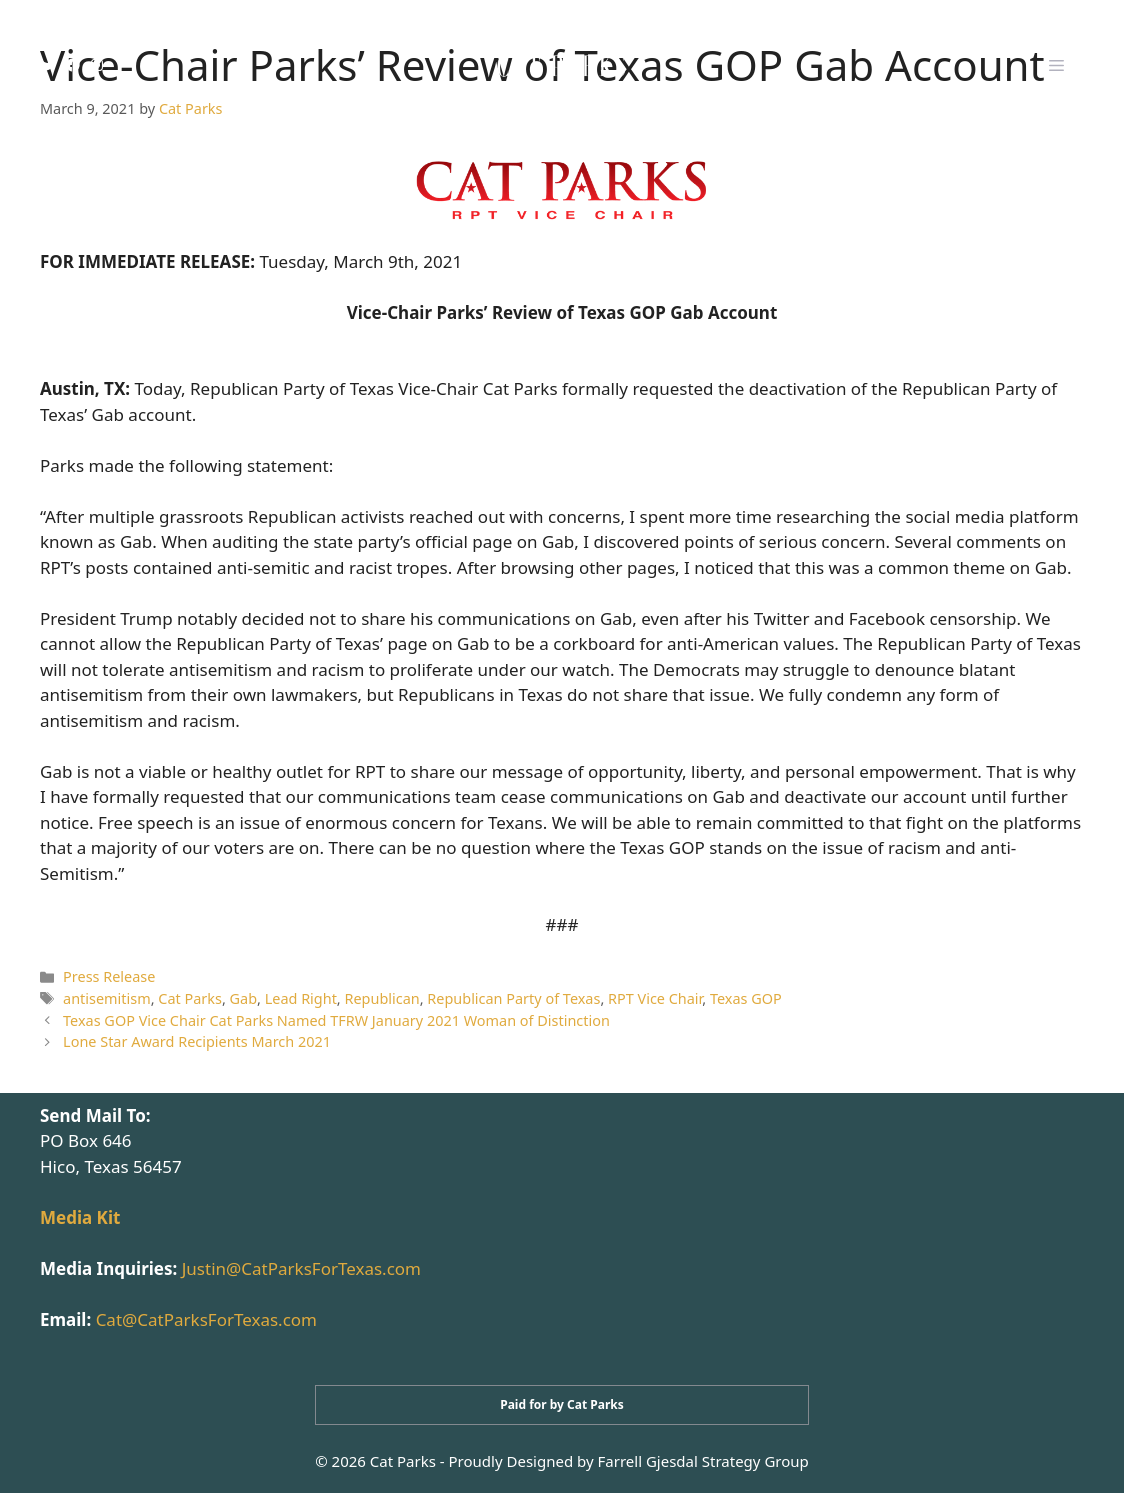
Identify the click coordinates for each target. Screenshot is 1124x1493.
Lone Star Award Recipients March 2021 (197, 1041)
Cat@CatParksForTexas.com (206, 1319)
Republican (381, 998)
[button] (1056, 65)
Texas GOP (746, 998)
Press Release (109, 976)
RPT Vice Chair (655, 998)
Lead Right (301, 998)
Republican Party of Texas (513, 998)
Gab (244, 998)
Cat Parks (190, 998)
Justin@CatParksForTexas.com (301, 1268)
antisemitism (107, 998)
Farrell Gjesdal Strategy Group (703, 1461)
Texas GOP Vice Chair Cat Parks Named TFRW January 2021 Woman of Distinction (336, 1020)
